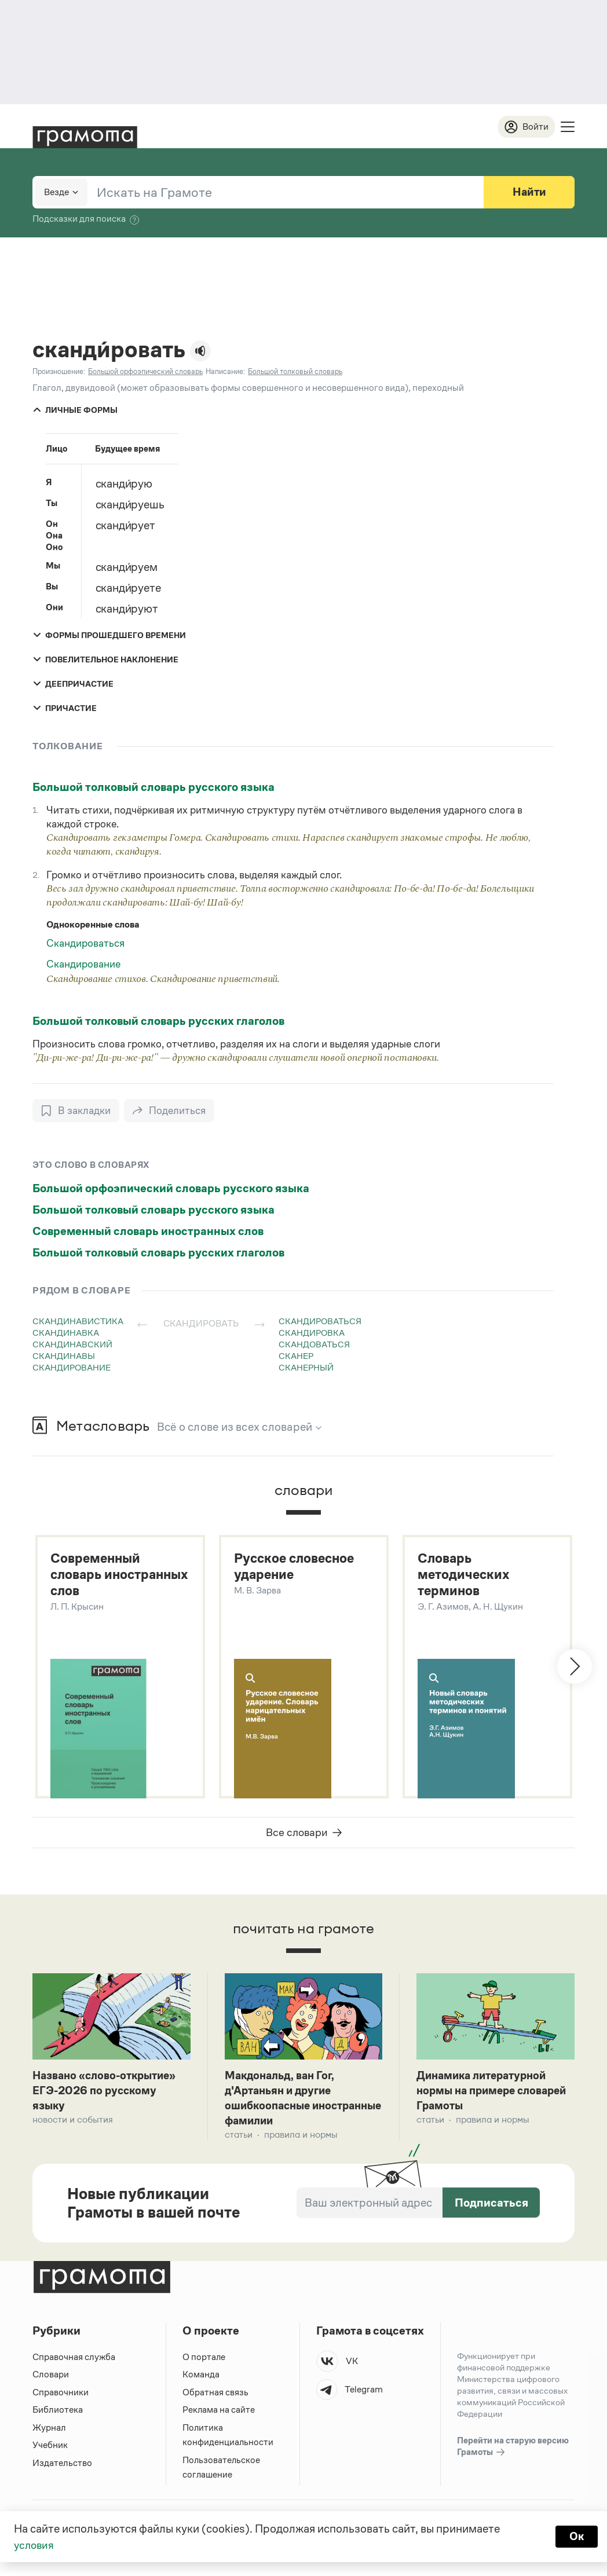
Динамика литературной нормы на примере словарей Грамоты (485, 2093)
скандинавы (63, 1356)
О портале (204, 2361)
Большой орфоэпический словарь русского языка (170, 1188)
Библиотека (57, 2414)
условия (35, 2544)
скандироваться (320, 1322)
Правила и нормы (301, 2138)
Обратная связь (215, 2396)
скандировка (312, 1333)
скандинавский (72, 1345)
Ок (576, 2536)
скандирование (71, 1368)
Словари (50, 2378)
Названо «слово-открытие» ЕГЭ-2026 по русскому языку (108, 2093)
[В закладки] (76, 1111)
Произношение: (58, 372)
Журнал (49, 2431)
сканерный (306, 1368)
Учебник (50, 2449)
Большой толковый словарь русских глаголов (158, 1021)
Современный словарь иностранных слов (148, 1231)
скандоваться (314, 1345)
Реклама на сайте (218, 2414)
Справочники (60, 2396)
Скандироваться (85, 944)
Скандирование (83, 964)
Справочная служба (73, 2361)
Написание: (225, 372)
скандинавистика (77, 1322)
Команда (201, 2378)
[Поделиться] (170, 1111)
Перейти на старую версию (513, 2451)
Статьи (239, 2138)
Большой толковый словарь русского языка (153, 787)
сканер (296, 1356)
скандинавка (65, 1333)
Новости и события (72, 2122)
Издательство (62, 2467)
